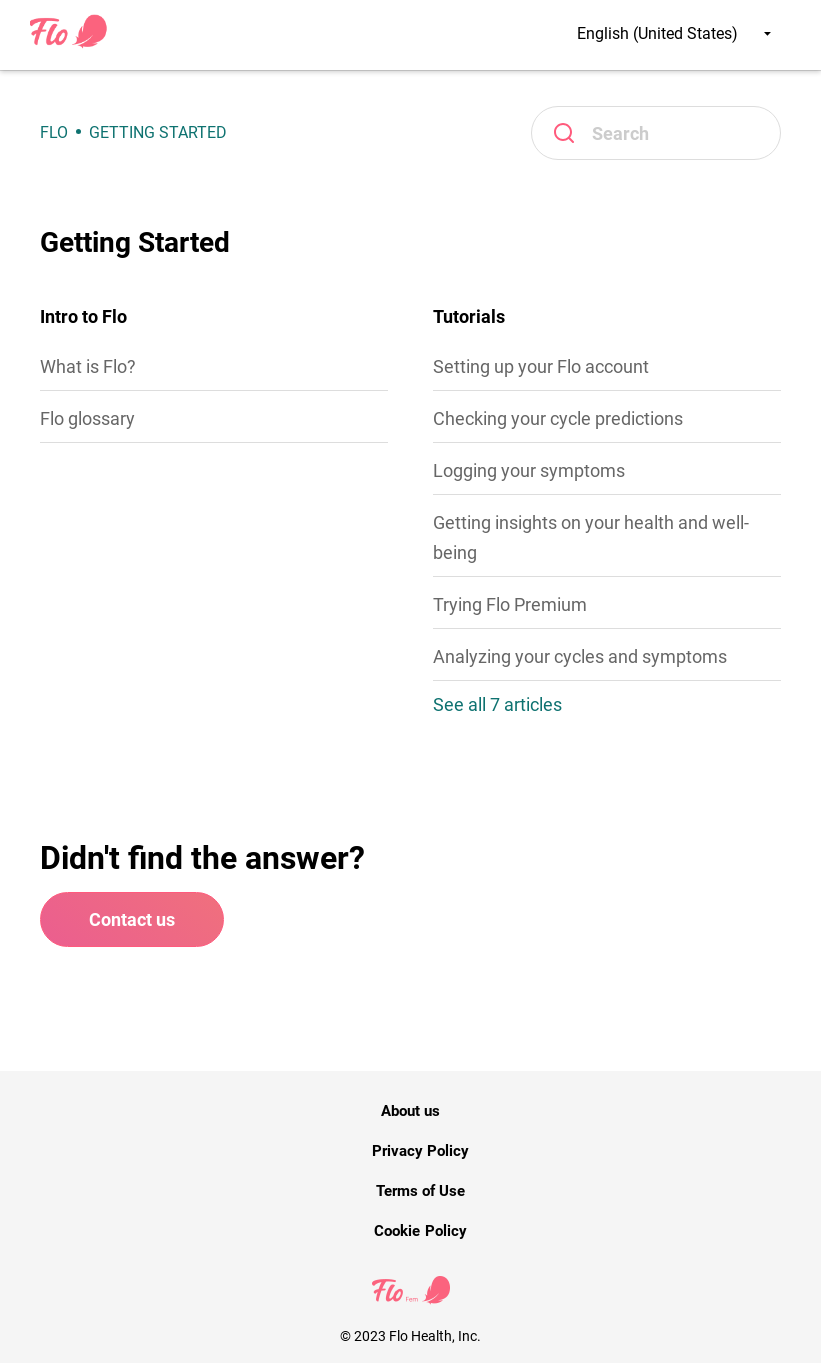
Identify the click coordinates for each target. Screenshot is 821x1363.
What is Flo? (88, 366)
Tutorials (469, 316)
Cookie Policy (420, 1231)
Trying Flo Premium (510, 604)
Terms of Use (420, 1191)
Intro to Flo (83, 316)
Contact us (132, 919)
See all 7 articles (497, 704)
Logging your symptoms (529, 470)
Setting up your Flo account (541, 366)
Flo (54, 132)
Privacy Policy (420, 1151)
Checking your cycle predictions (558, 418)
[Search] (656, 133)
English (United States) (674, 33)
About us (410, 1111)
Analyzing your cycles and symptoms (580, 656)
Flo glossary (87, 418)
